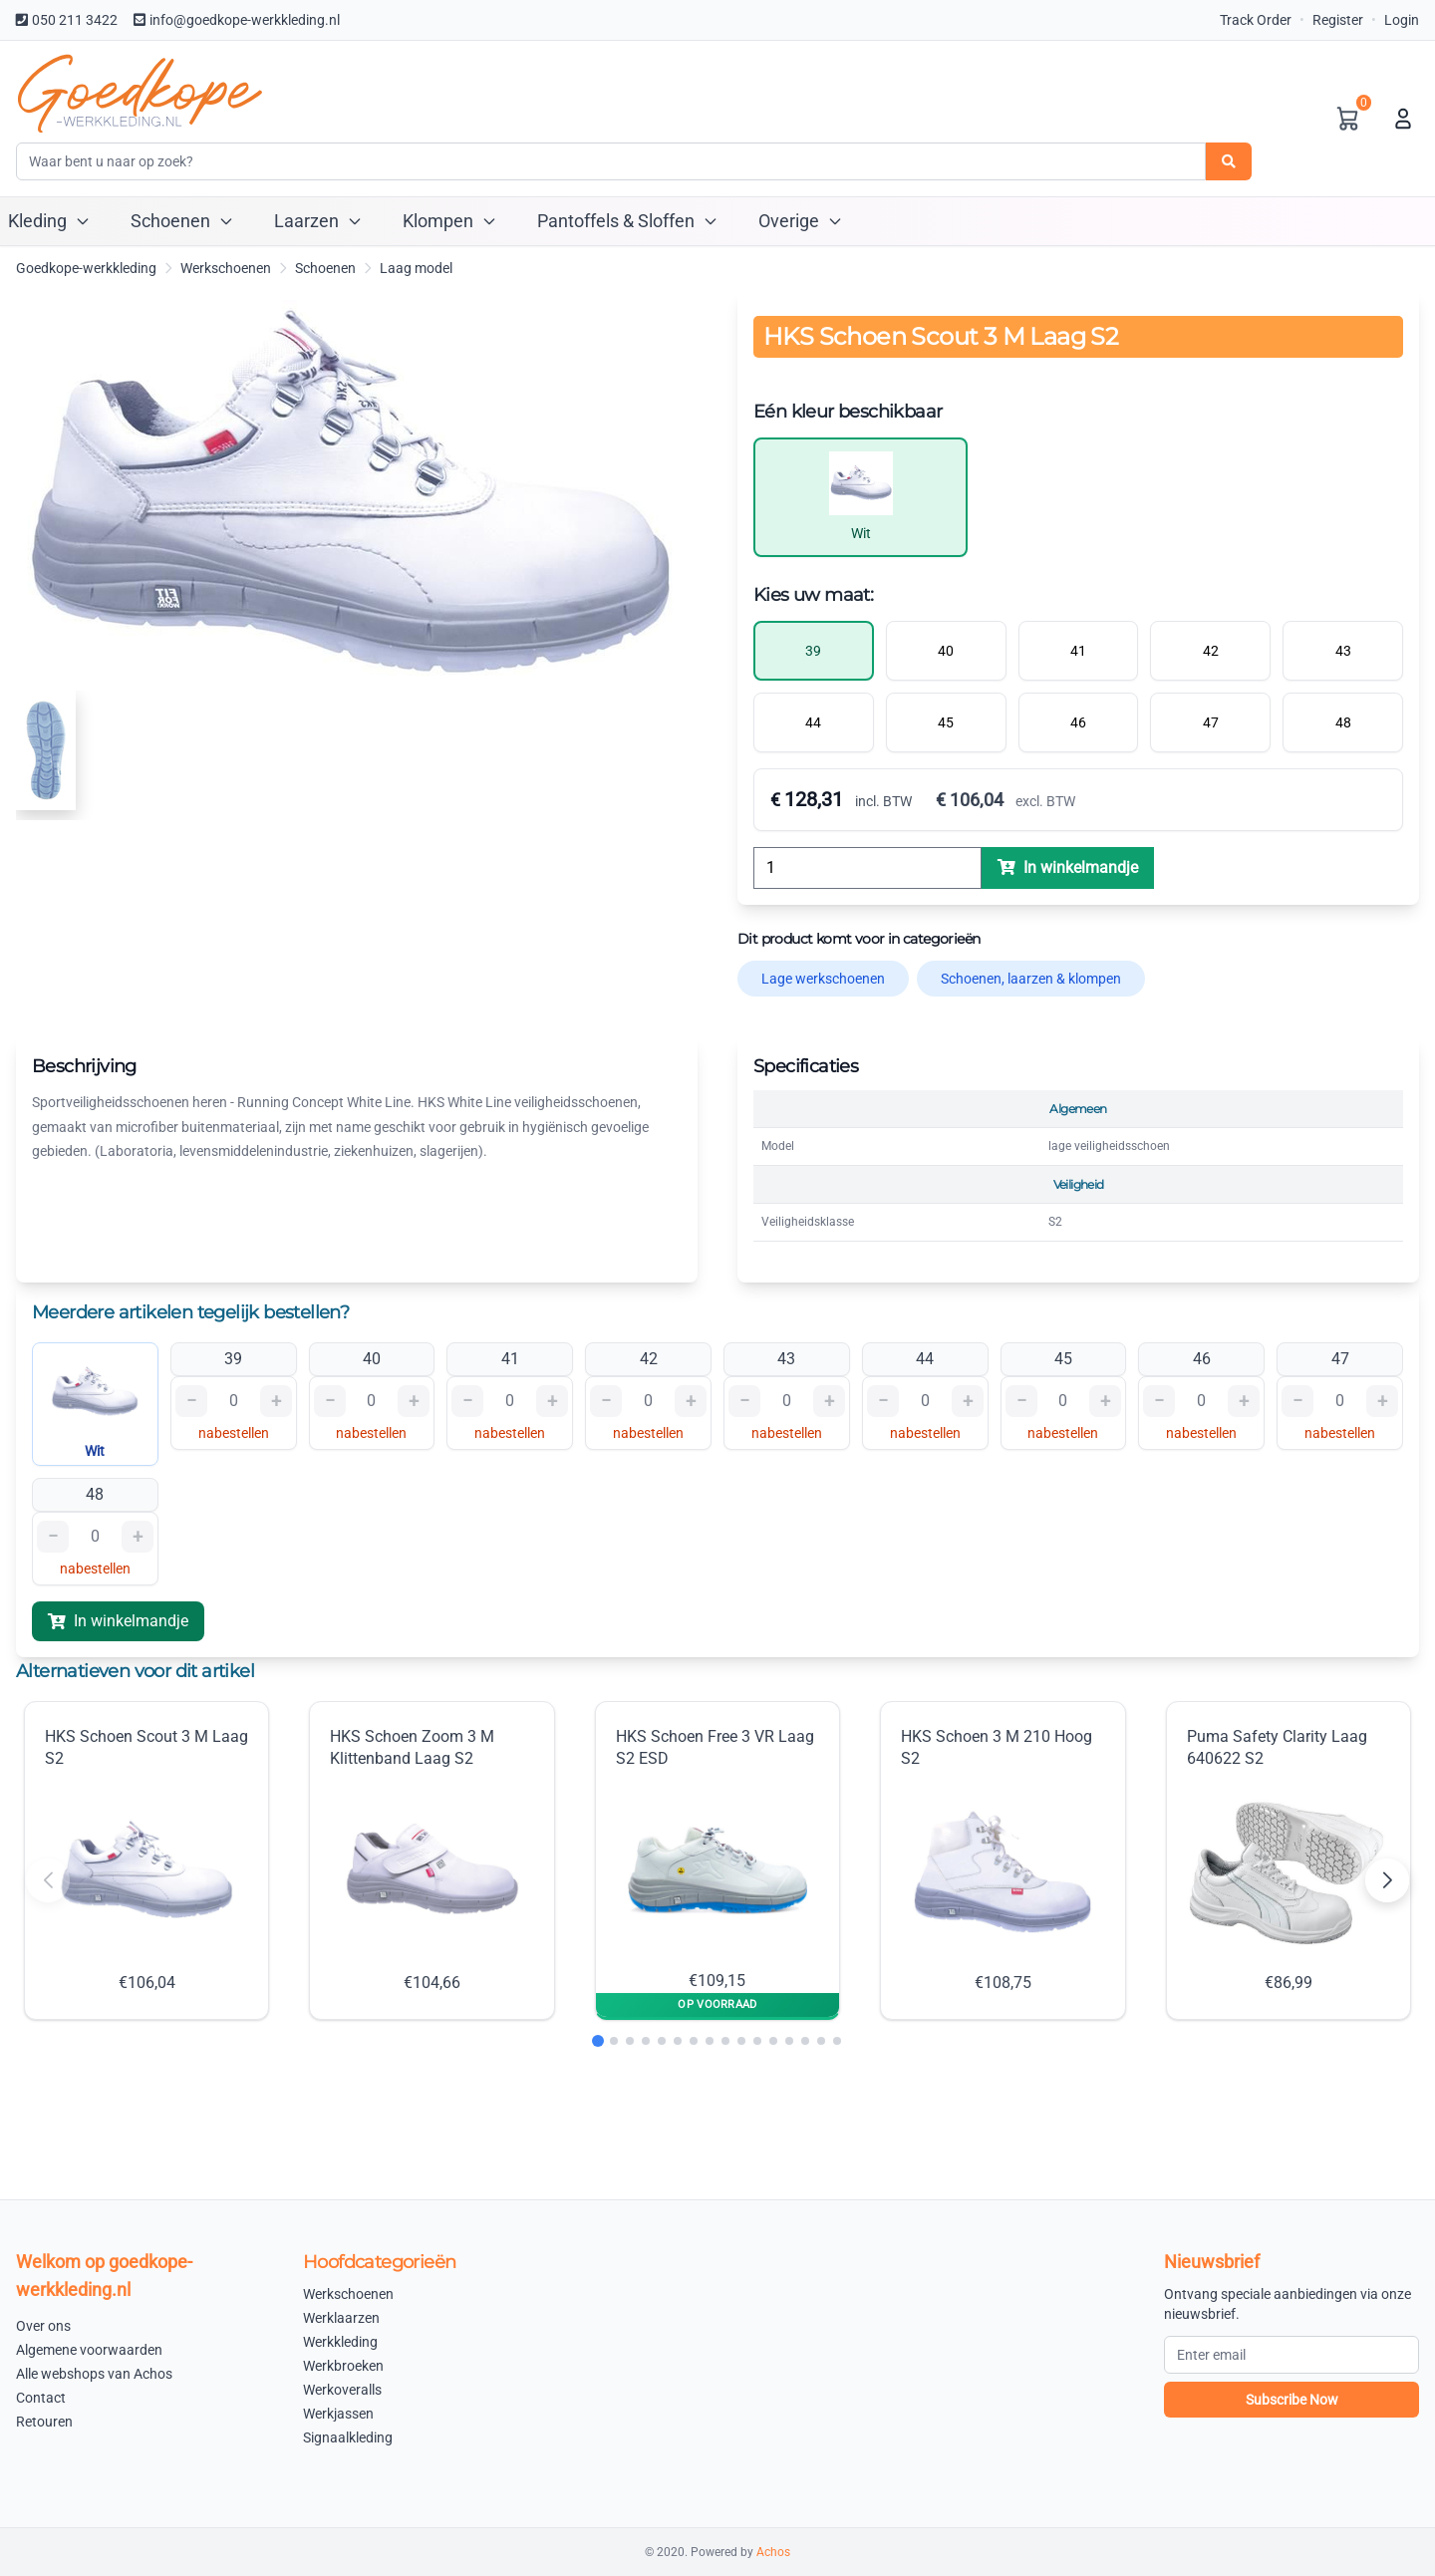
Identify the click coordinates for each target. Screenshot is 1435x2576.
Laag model (416, 268)
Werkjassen (338, 2414)
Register (1337, 20)
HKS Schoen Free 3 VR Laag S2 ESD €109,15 (715, 1859)
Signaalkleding (348, 2437)
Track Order (1256, 20)
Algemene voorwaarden (89, 2350)
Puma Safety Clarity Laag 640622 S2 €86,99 (1288, 1860)
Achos (773, 2552)
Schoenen (325, 268)
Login (1401, 20)
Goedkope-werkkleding (86, 268)
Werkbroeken (343, 2366)
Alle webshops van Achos (94, 2374)
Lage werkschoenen (823, 979)
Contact (41, 2398)
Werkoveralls (342, 2390)
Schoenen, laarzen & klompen (1031, 979)
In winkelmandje (118, 1620)
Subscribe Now (1292, 2400)
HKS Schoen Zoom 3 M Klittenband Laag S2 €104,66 (425, 1860)
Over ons (43, 2326)
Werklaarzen (341, 2318)
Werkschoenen (225, 268)
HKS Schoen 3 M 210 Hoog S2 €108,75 (996, 1860)
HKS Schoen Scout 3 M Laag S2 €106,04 (146, 1860)
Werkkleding (340, 2342)
